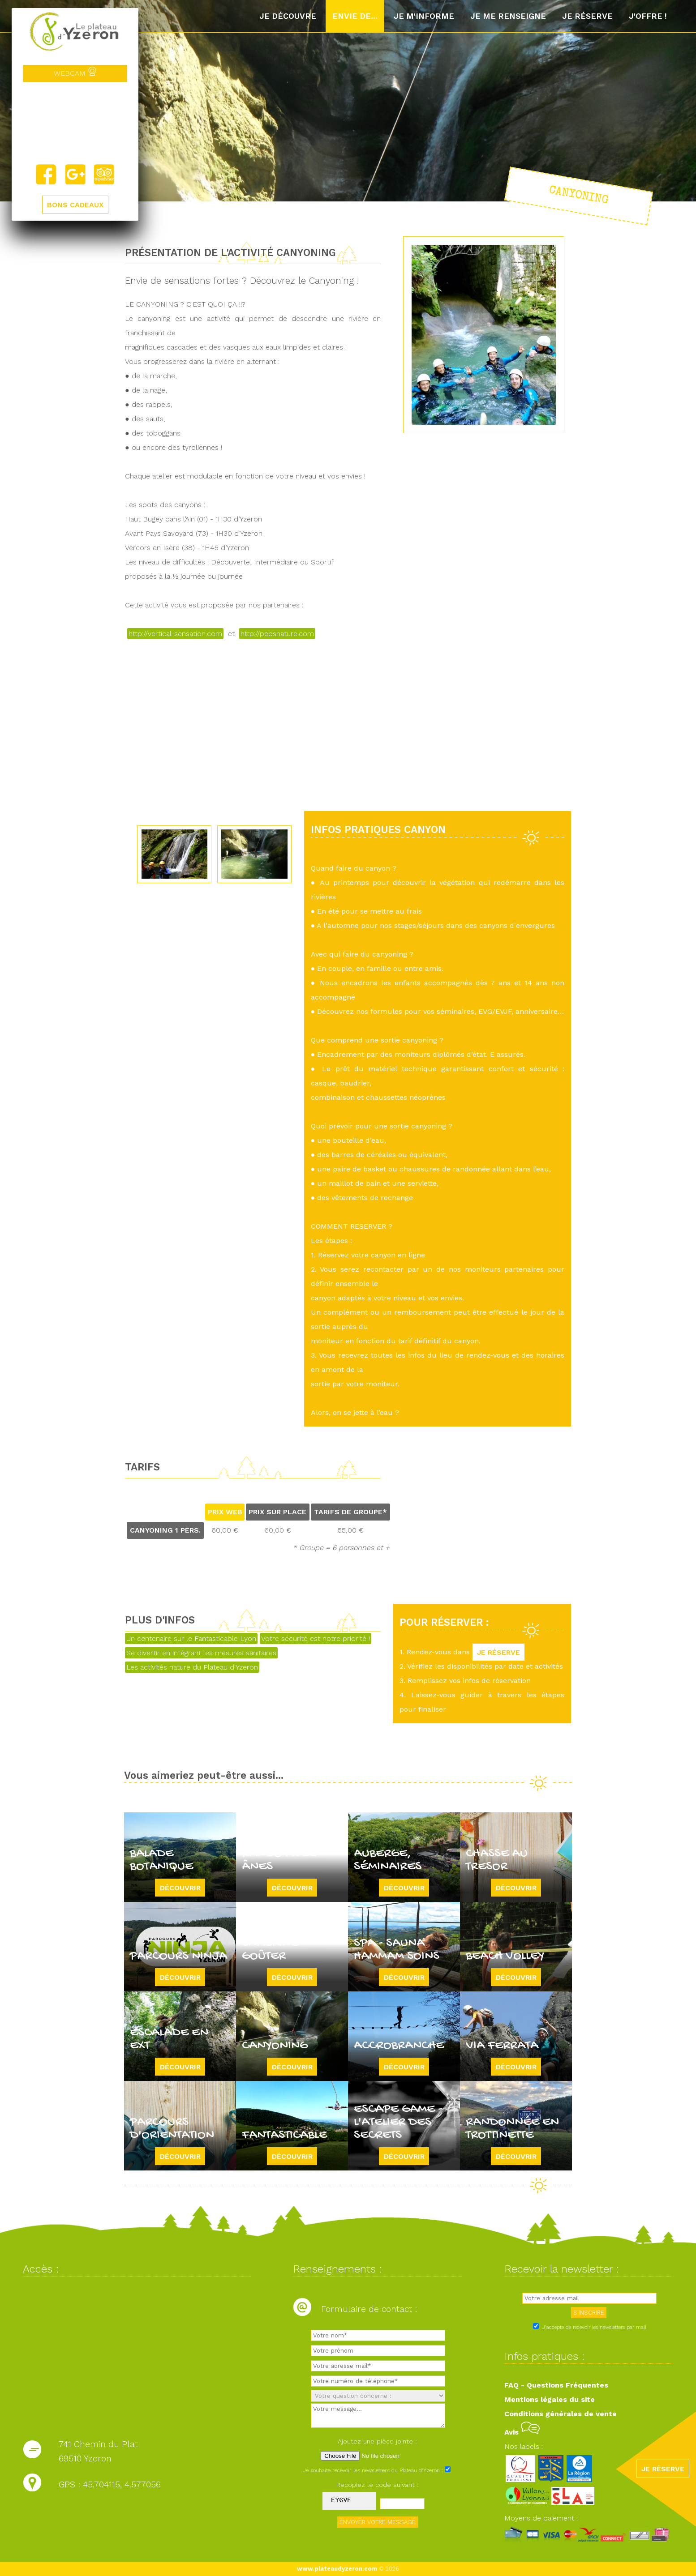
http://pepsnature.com (277, 633)
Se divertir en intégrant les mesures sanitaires (201, 1653)
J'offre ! (648, 16)
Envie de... (355, 16)
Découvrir (180, 1887)
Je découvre (287, 16)
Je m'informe (424, 16)
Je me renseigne (508, 16)
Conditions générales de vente (560, 2413)
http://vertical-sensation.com (175, 633)
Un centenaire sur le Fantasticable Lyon (191, 1638)
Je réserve (587, 16)
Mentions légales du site (549, 2399)
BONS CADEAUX (75, 205)
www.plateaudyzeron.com (337, 2568)
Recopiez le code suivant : (377, 2484)
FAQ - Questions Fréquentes (556, 2385)
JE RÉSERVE (498, 1652)
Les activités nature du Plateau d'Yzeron (192, 1667)
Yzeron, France (75, 122)
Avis (522, 2432)
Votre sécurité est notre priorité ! (315, 1638)
